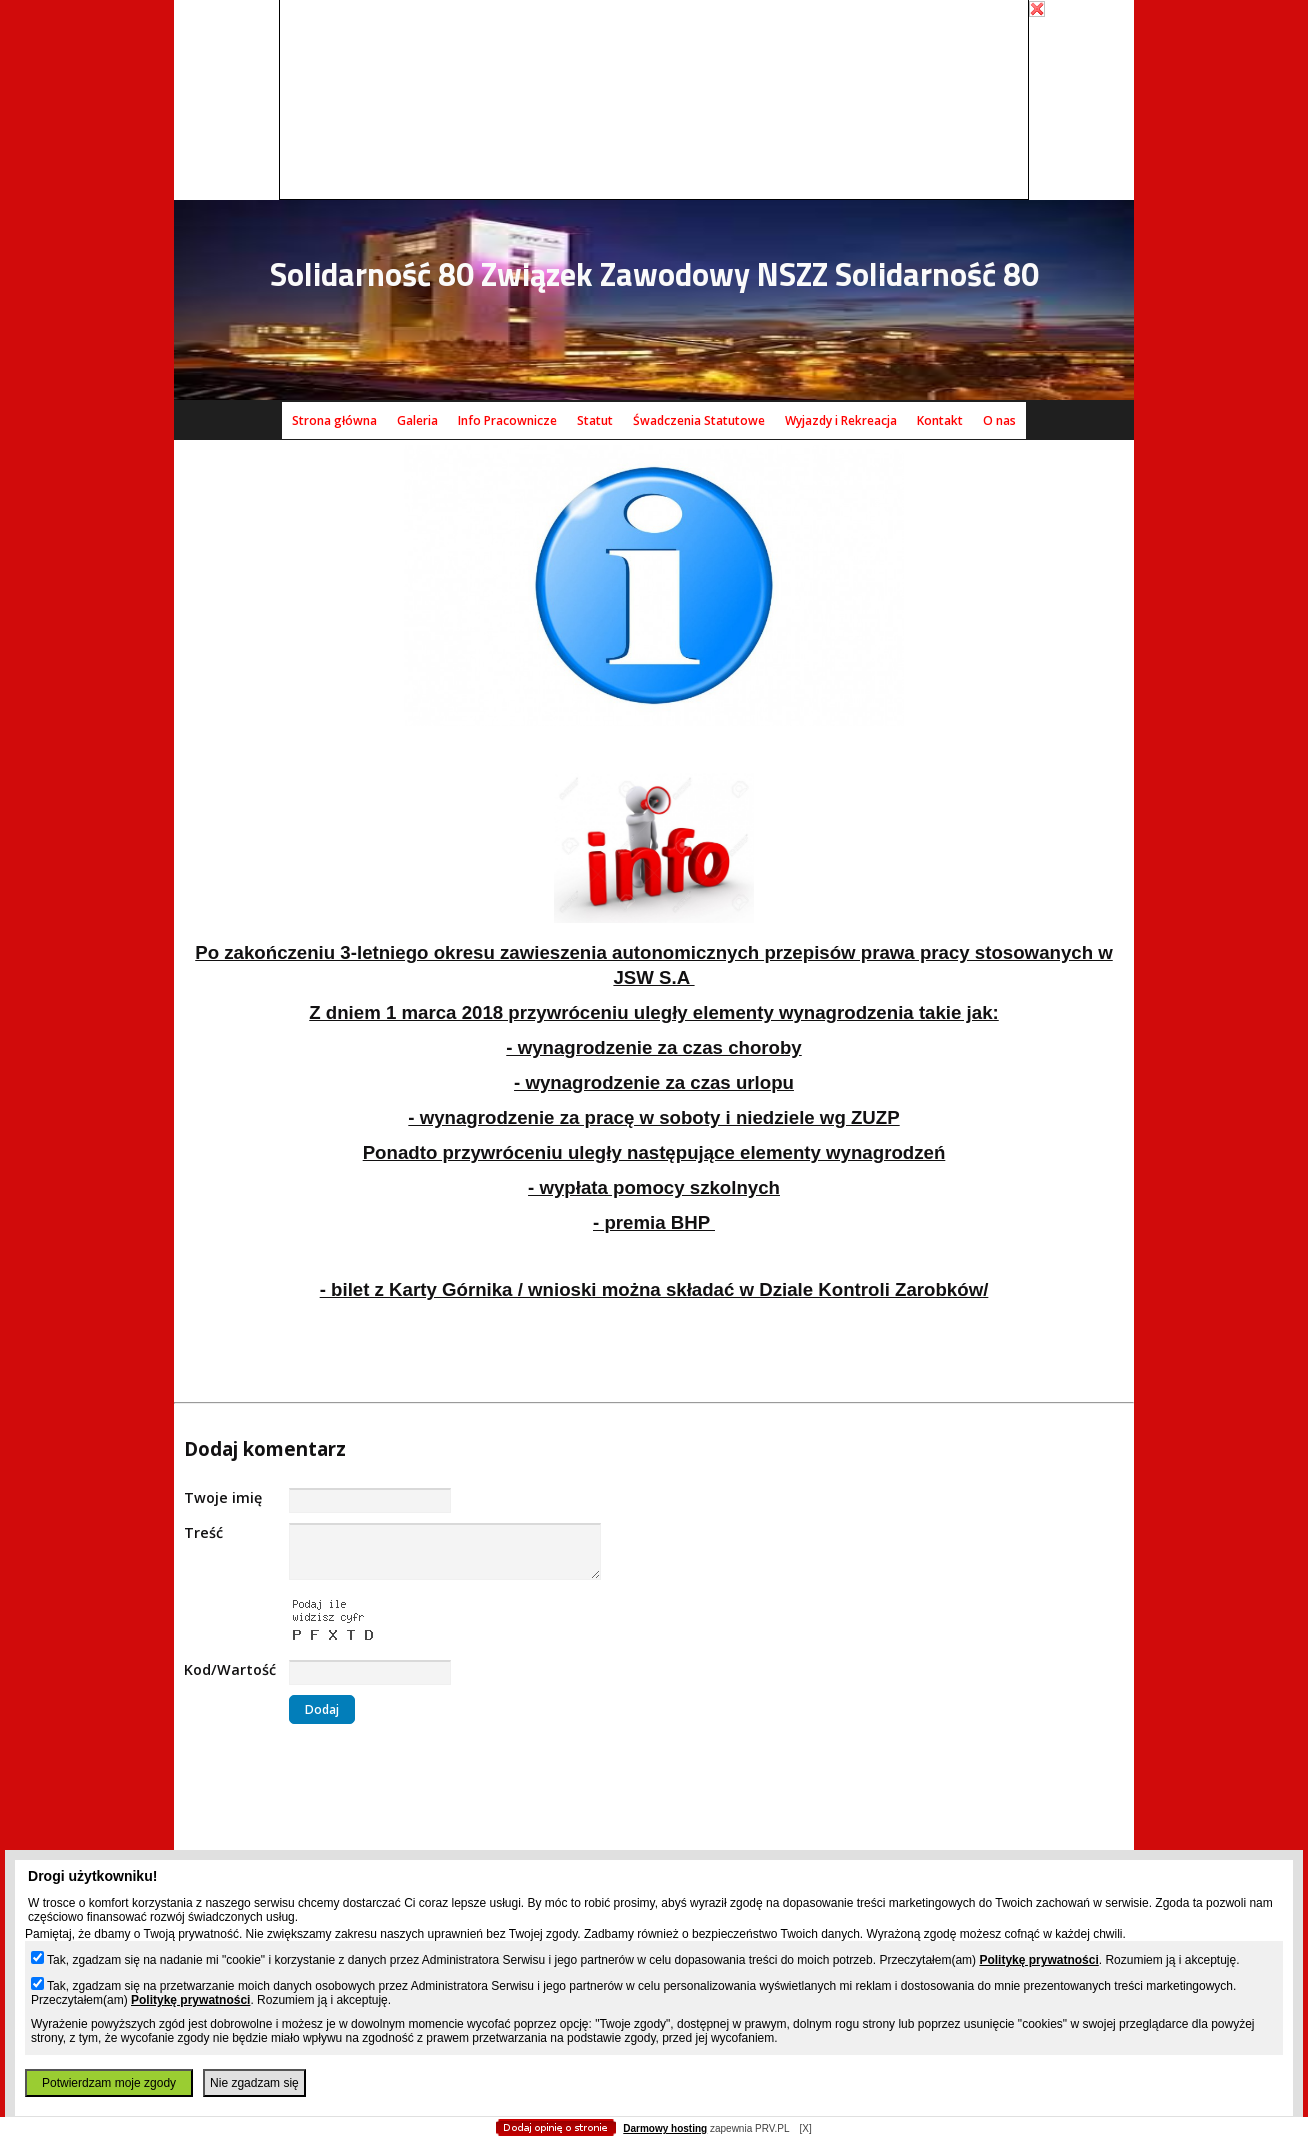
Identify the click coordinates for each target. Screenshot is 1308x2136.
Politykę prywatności (1038, 1960)
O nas (999, 420)
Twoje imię (223, 1497)
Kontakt (940, 420)
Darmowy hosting (665, 2128)
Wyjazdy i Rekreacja (841, 420)
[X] (805, 2128)
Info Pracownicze (507, 420)
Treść (203, 1532)
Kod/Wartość (230, 1669)
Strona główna (334, 420)
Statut (595, 420)
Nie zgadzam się (254, 2083)
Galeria (417, 420)
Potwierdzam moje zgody (109, 2083)
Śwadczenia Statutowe (699, 420)
